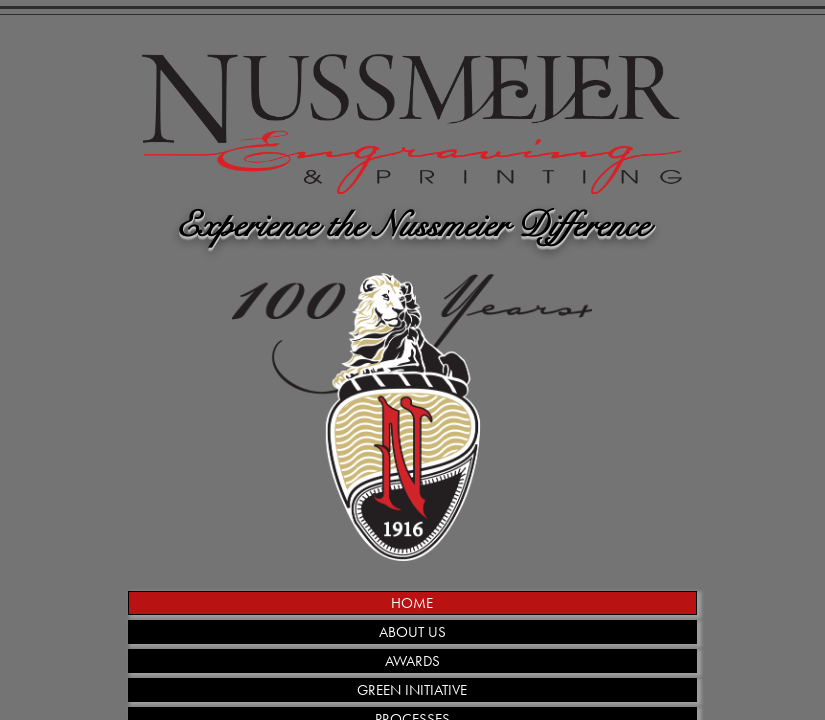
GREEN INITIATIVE (412, 690)
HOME (412, 603)
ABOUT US (412, 632)
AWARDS (412, 661)
